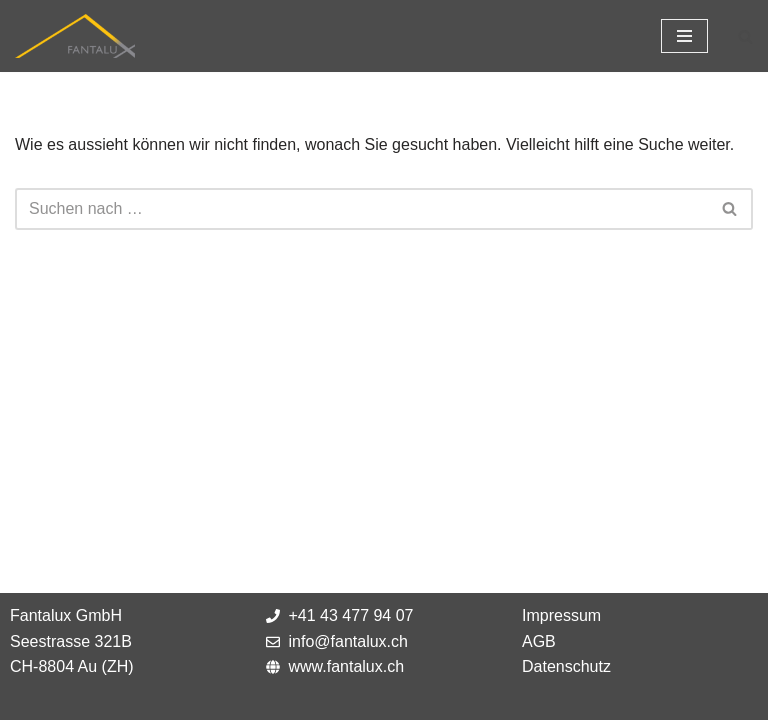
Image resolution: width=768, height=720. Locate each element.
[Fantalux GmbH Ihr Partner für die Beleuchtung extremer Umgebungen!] (75, 36)
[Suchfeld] (745, 36)
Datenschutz (566, 666)
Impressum (561, 615)
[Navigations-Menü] (684, 36)
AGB (539, 641)
